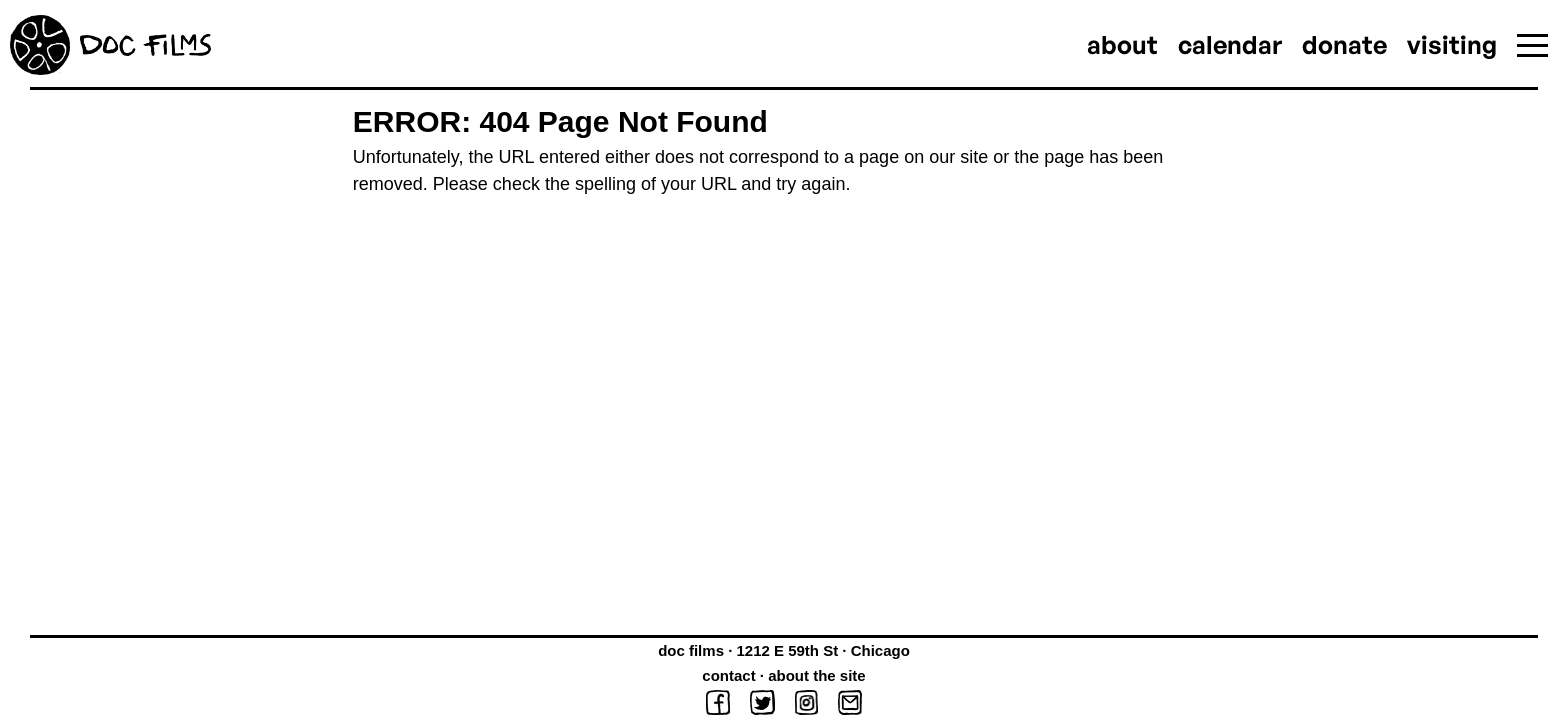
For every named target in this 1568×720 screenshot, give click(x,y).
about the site (817, 675)
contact (728, 675)
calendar (1230, 44)
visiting (1452, 44)
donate (1344, 44)
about (1122, 44)
